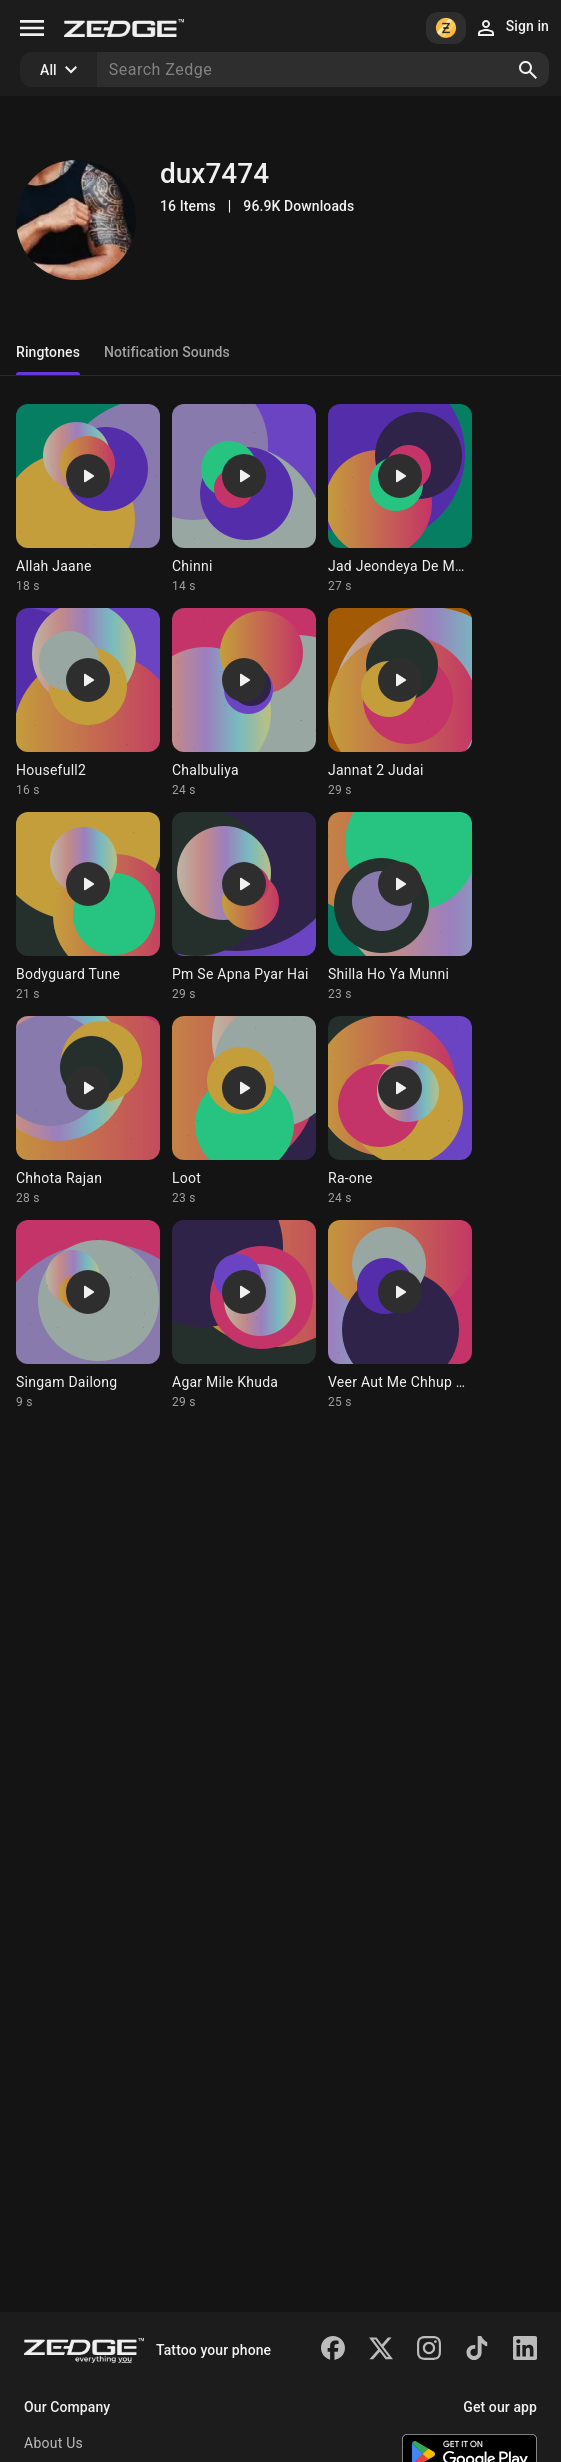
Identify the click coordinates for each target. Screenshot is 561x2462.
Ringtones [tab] (48, 352)
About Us (53, 2443)
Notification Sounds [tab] (167, 352)
